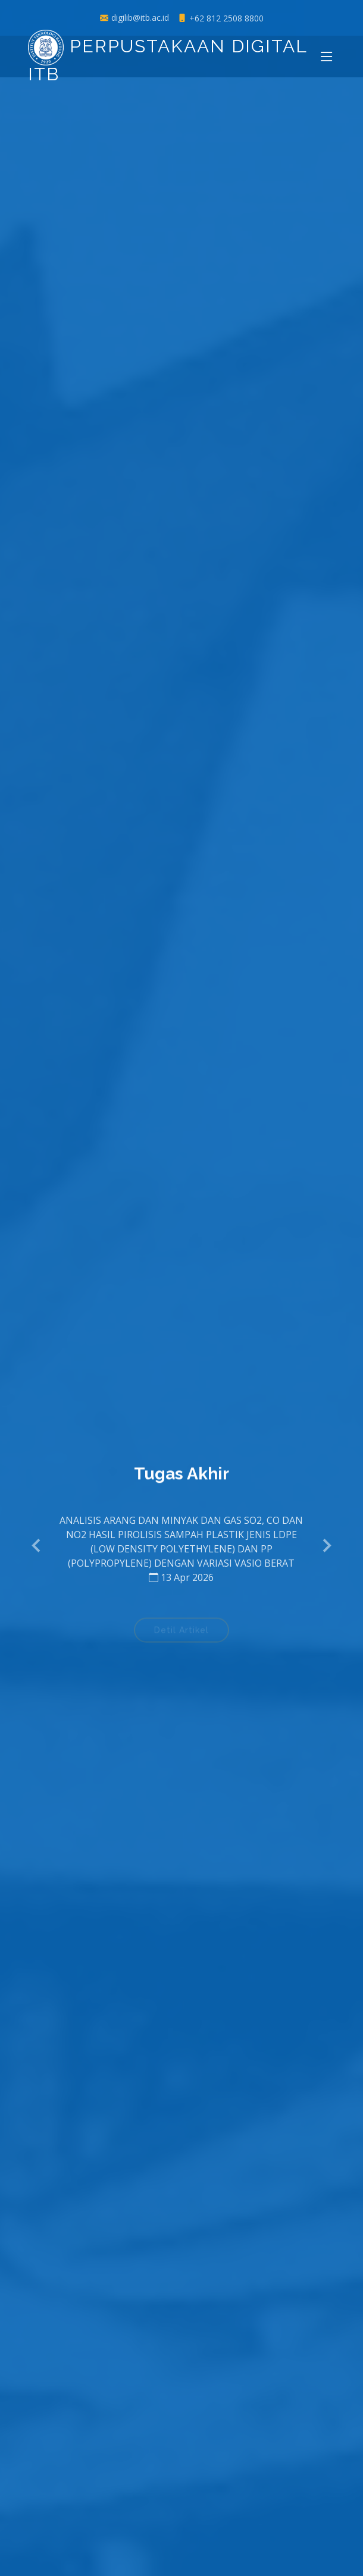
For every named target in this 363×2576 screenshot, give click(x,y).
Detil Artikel (181, 1632)
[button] (37, 1546)
